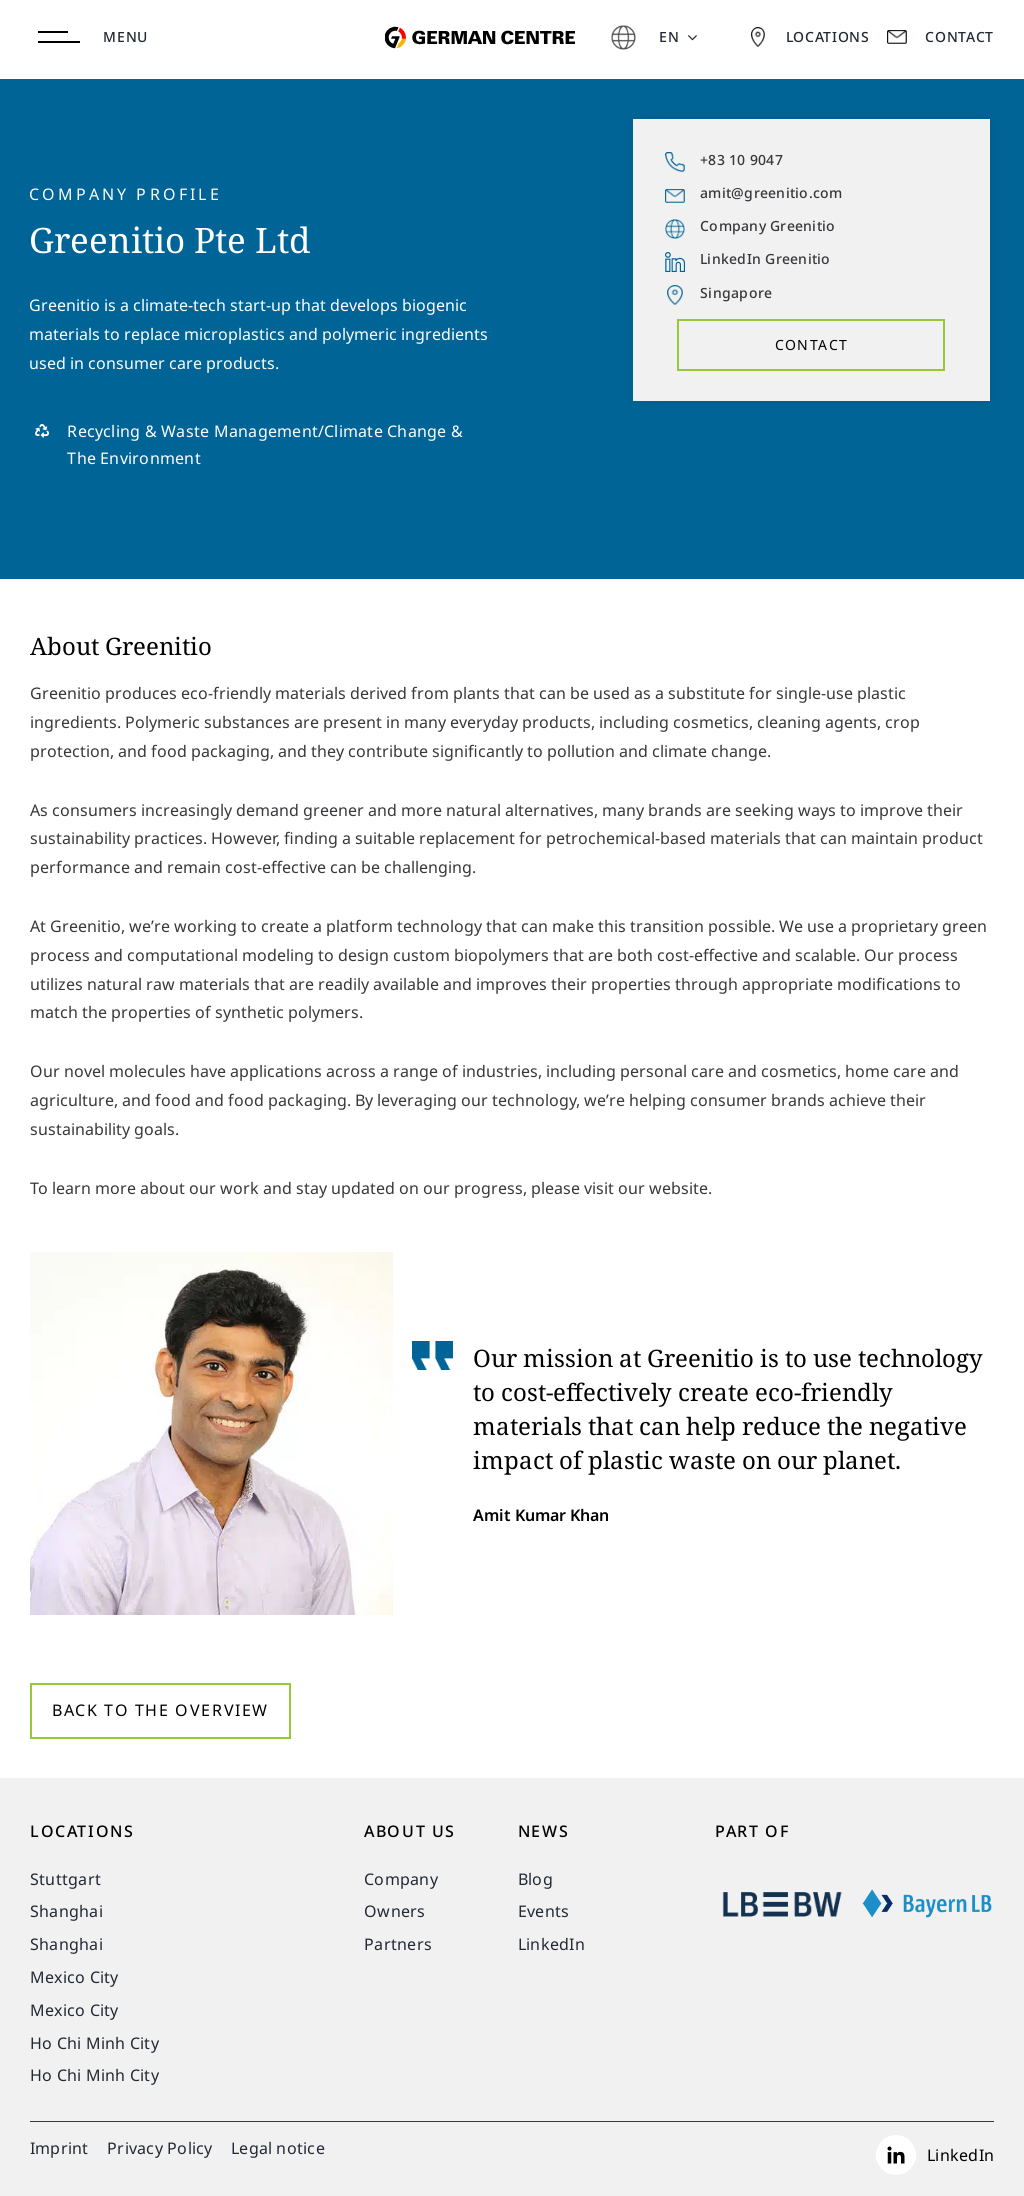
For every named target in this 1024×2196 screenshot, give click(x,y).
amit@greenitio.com (771, 192)
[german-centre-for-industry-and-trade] (475, 15)
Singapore (736, 292)
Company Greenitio (767, 225)
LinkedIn (960, 2155)
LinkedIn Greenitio (765, 258)
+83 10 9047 (741, 159)
